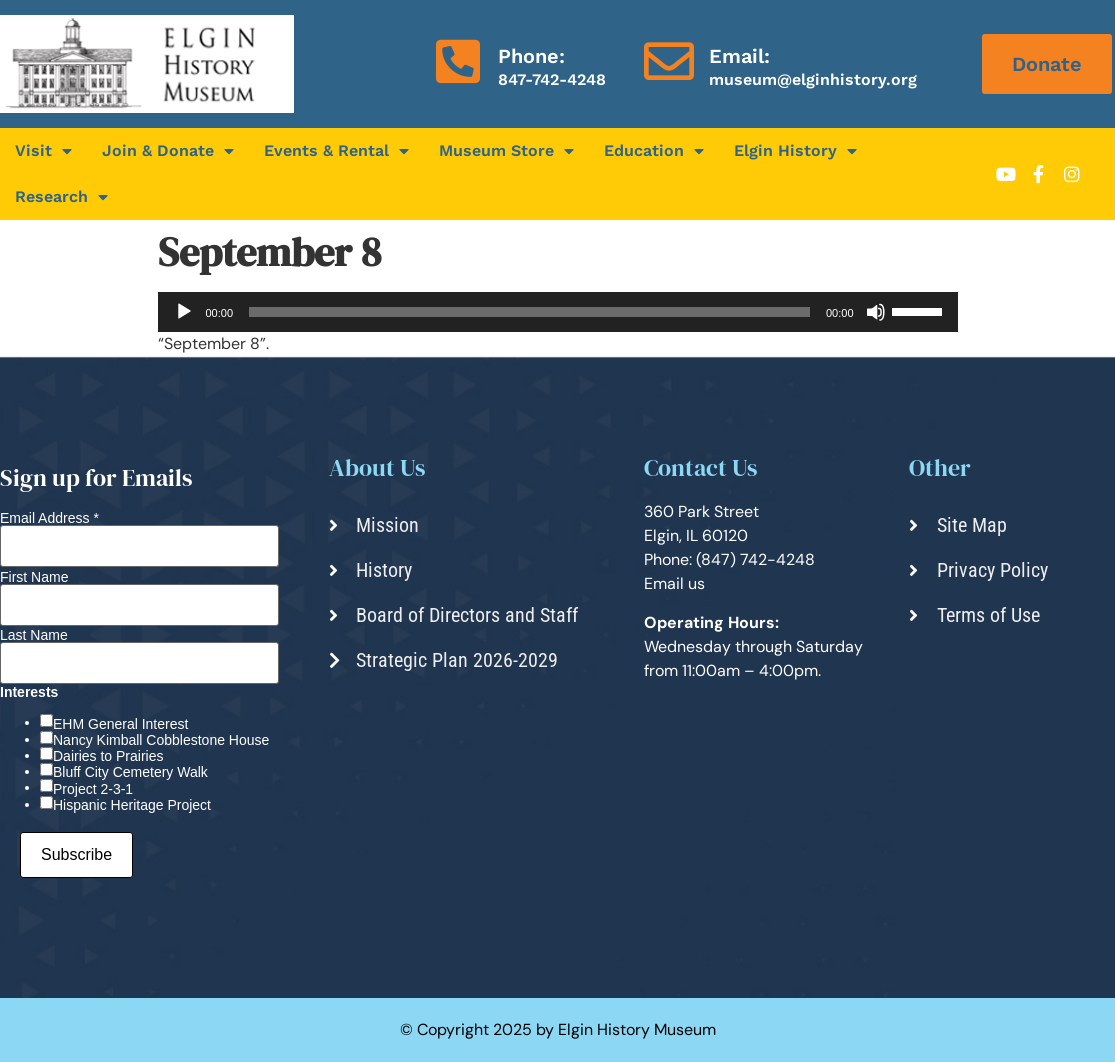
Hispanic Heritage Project (132, 805)
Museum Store (506, 151)
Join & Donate (168, 151)
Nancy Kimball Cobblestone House (161, 740)
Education (654, 151)
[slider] (529, 312)
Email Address (49, 518)
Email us (674, 583)
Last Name (34, 635)
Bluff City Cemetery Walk (130, 772)
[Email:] (669, 61)
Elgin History (795, 151)
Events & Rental (336, 151)
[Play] (184, 312)
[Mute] (876, 312)
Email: (739, 56)
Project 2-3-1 (93, 789)
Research (61, 197)
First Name (34, 577)
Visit (43, 151)
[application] (558, 312)
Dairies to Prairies (108, 756)
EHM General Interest (120, 724)
